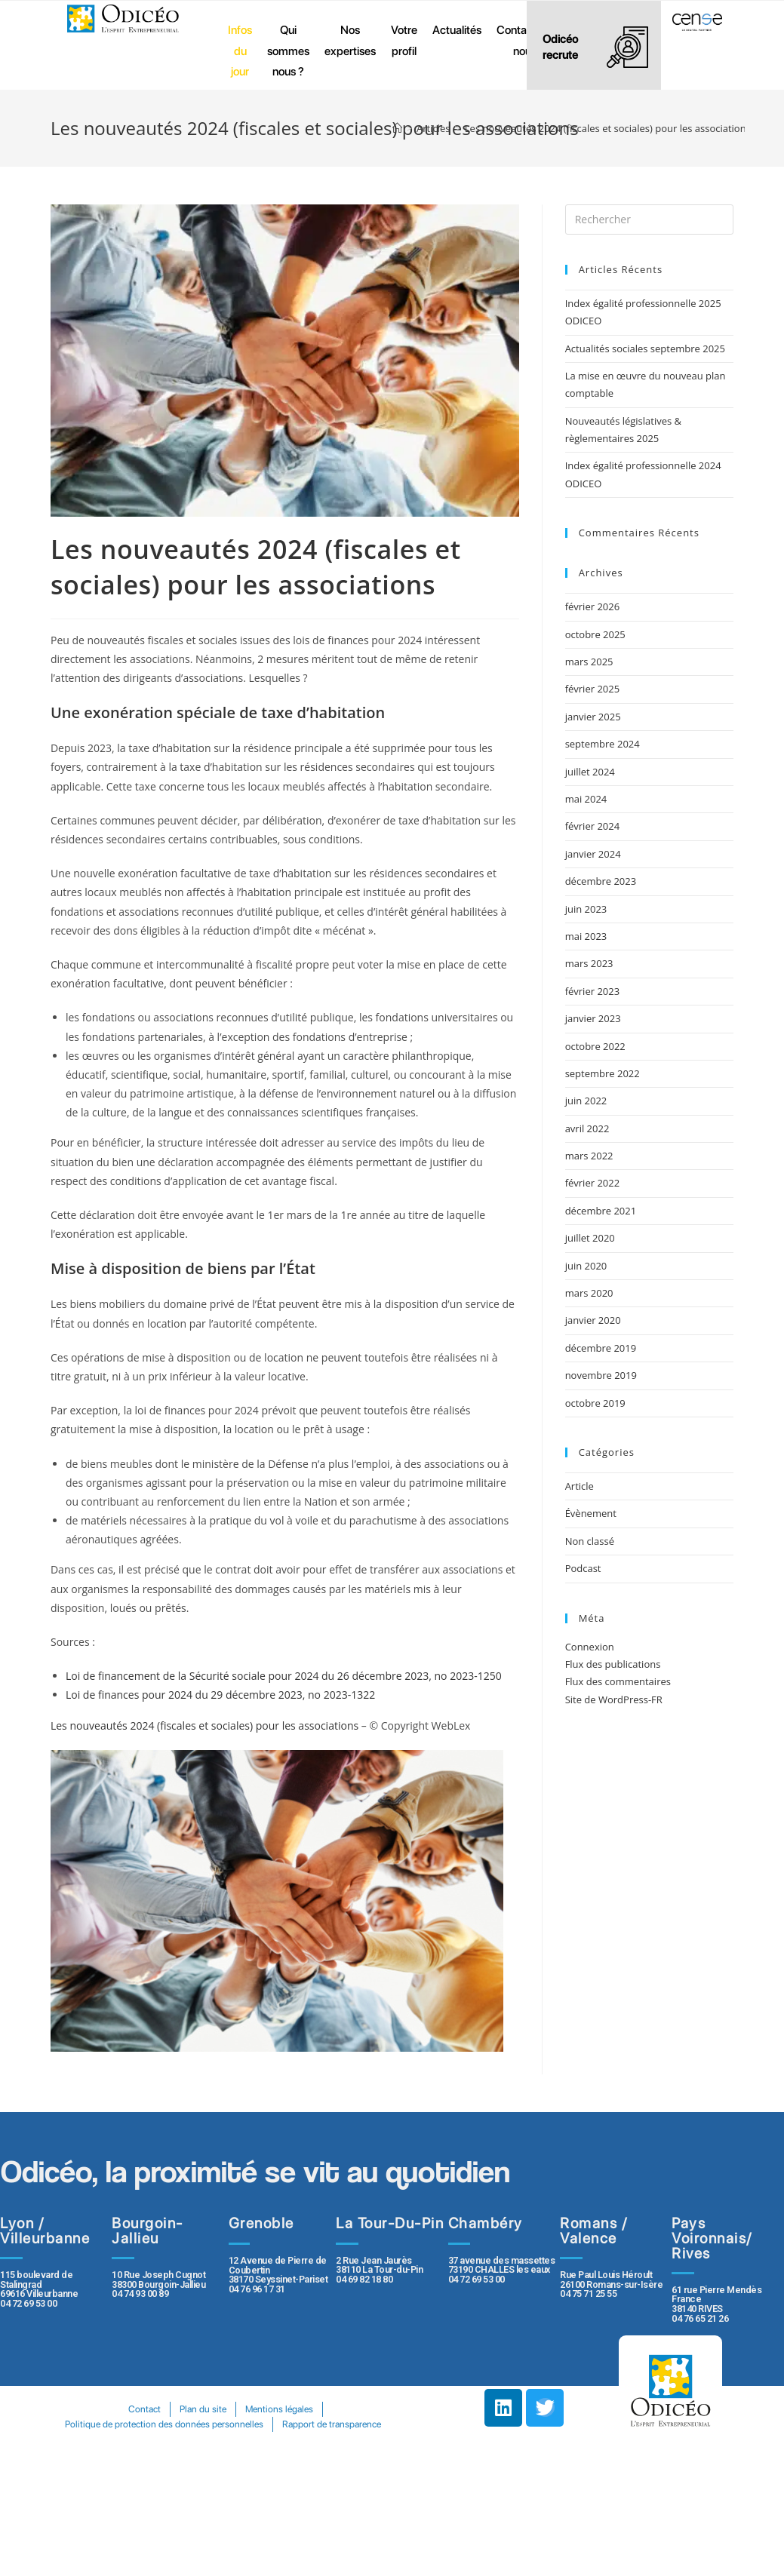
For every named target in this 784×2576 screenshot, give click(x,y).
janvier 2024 (593, 854)
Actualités (456, 30)
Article (579, 1486)
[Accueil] (397, 128)
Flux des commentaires (618, 1681)
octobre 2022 (595, 1046)
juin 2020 (586, 1266)
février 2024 (592, 826)
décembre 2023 (601, 881)
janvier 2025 (593, 716)
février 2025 (592, 688)
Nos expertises (350, 40)
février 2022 (592, 1183)
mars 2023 (589, 963)
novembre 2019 (601, 1375)
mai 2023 (586, 936)
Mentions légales (280, 2409)
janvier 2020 (593, 1320)
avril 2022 (587, 1128)
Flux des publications (613, 1664)
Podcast (583, 1568)
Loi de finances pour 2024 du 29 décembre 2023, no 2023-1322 (220, 1694)
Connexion (589, 1646)
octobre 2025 (595, 634)
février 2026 (592, 606)
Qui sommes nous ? (288, 50)
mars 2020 (589, 1293)
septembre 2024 (602, 744)
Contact (144, 2409)
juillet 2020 (590, 1238)
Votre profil (404, 40)
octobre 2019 (595, 1403)
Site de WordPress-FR (614, 1699)
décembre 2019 (601, 1348)
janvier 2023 (593, 1018)
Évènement (590, 1513)
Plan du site (203, 2409)
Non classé (589, 1541)
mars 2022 (589, 1155)
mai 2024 (586, 799)
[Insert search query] (649, 219)
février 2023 (592, 991)
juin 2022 (586, 1100)
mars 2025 (589, 661)
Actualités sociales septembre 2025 (647, 348)
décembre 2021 (601, 1210)
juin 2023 (586, 909)
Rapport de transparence (332, 2424)
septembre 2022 (602, 1073)
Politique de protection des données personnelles (164, 2424)
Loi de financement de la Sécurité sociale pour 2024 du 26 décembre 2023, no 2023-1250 (284, 1676)
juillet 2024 (590, 771)
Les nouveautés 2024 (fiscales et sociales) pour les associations (204, 1725)
